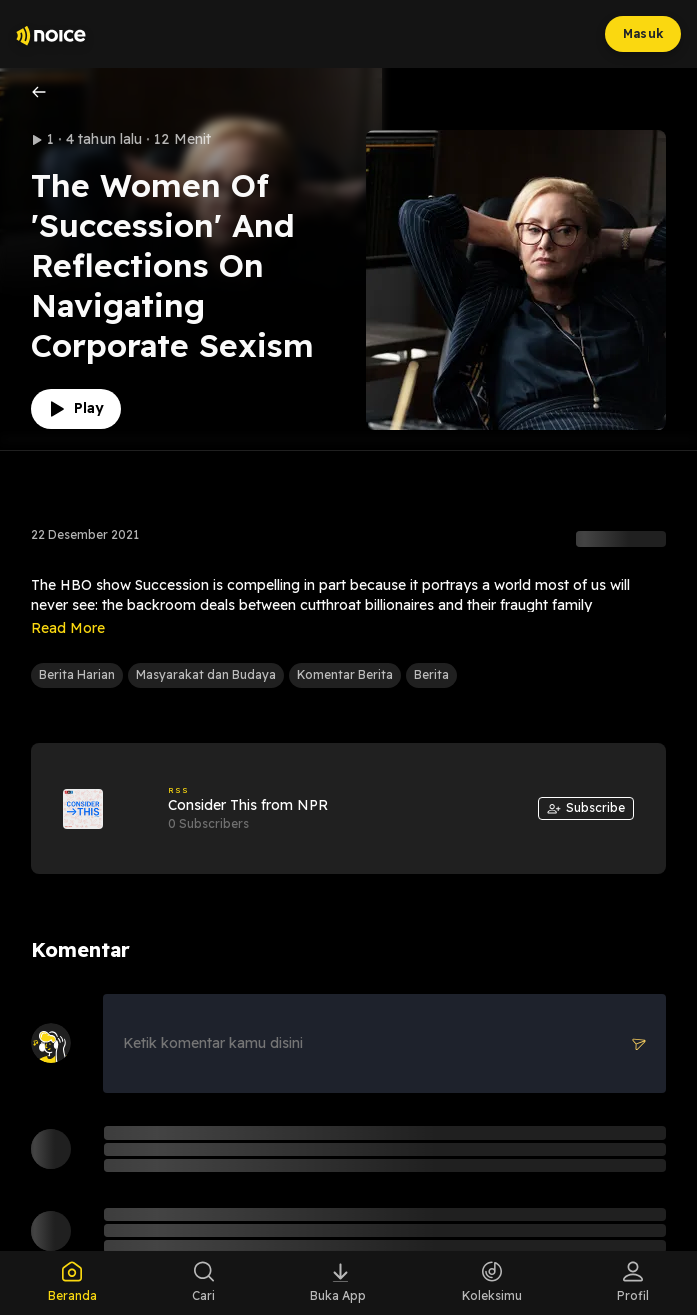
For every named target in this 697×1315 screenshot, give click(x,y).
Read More (68, 628)
